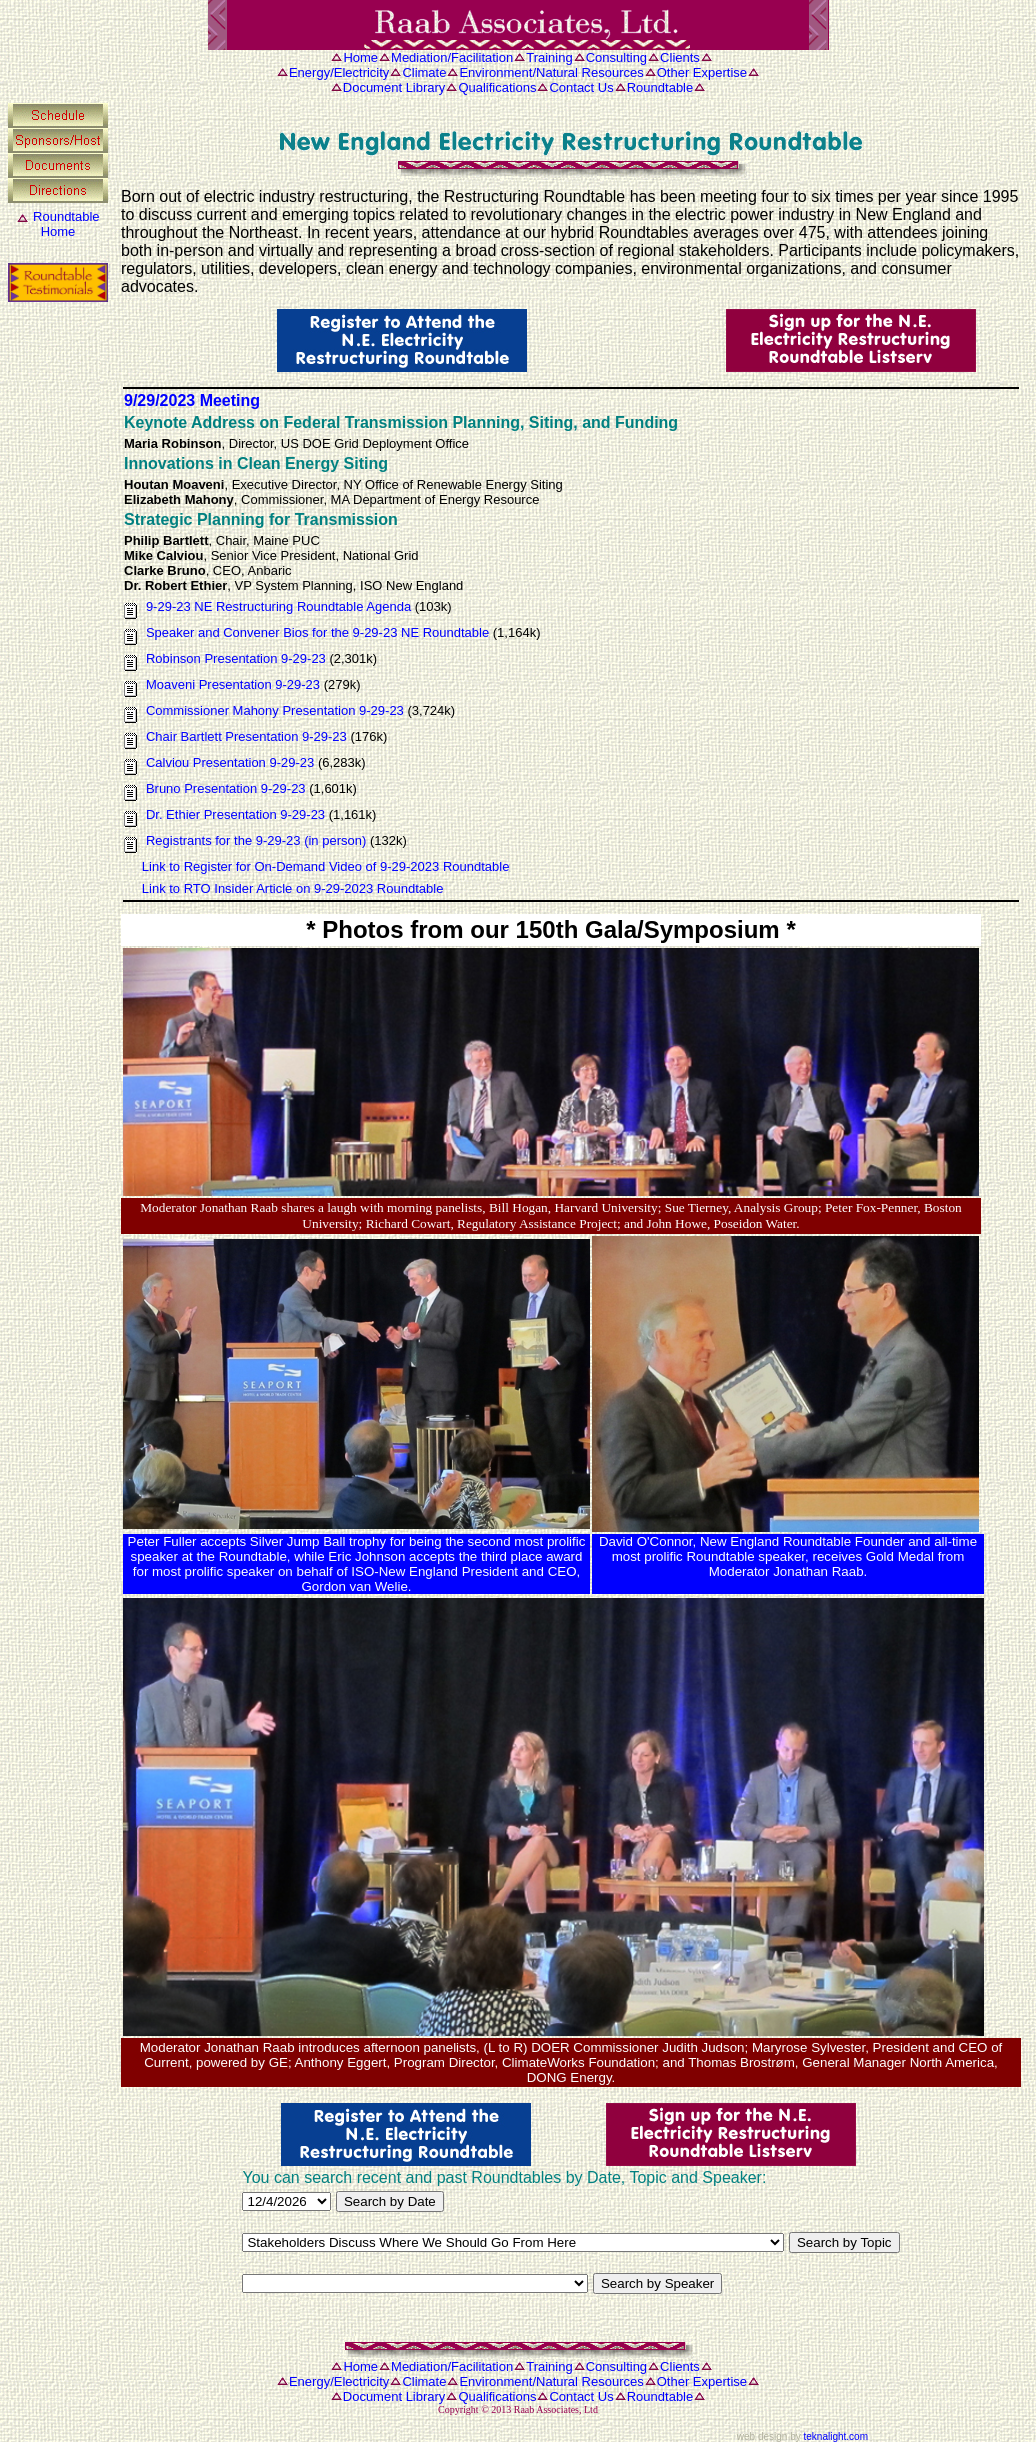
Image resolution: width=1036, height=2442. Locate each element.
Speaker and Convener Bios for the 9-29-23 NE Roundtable (317, 632)
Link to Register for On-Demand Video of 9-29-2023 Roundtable (326, 866)
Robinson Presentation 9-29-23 (238, 658)
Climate (424, 72)
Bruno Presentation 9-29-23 (226, 788)
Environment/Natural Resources (551, 72)
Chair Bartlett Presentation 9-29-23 (246, 736)
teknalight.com (836, 2436)
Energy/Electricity (339, 72)
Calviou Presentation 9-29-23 (230, 762)
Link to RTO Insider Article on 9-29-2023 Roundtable (293, 888)
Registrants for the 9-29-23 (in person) (256, 840)
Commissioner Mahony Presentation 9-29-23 (275, 710)
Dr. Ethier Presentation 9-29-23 (235, 814)
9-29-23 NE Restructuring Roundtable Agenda (280, 606)
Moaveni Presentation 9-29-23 (233, 684)
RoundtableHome (66, 224)
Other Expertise (702, 72)
